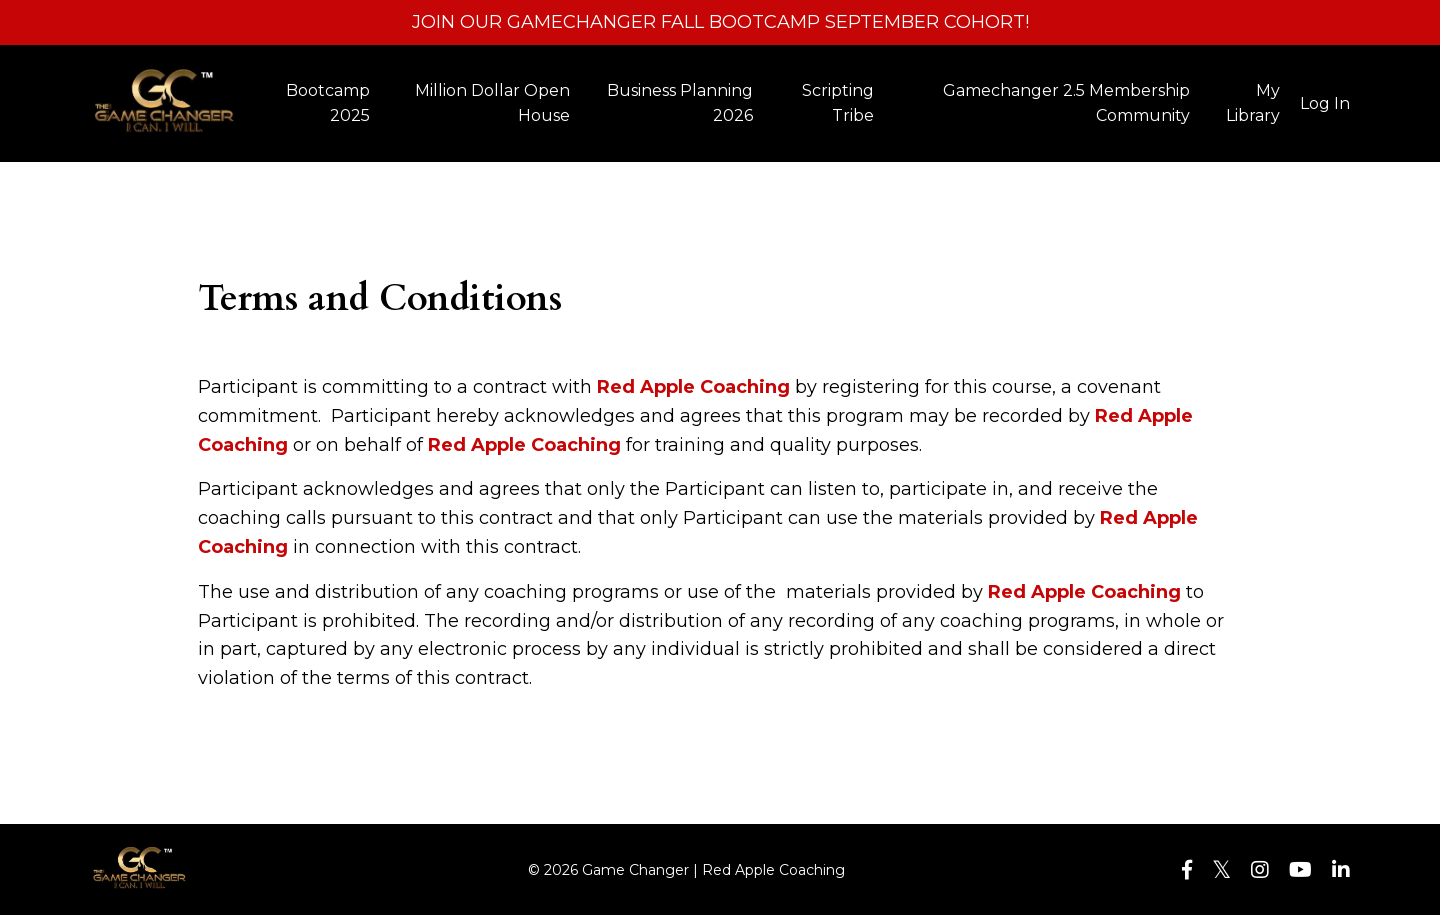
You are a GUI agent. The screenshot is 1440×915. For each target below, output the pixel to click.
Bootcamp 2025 (328, 103)
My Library (1253, 103)
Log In (1325, 103)
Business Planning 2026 (680, 103)
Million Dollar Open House (492, 103)
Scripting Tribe (838, 103)
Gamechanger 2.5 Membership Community (1066, 103)
